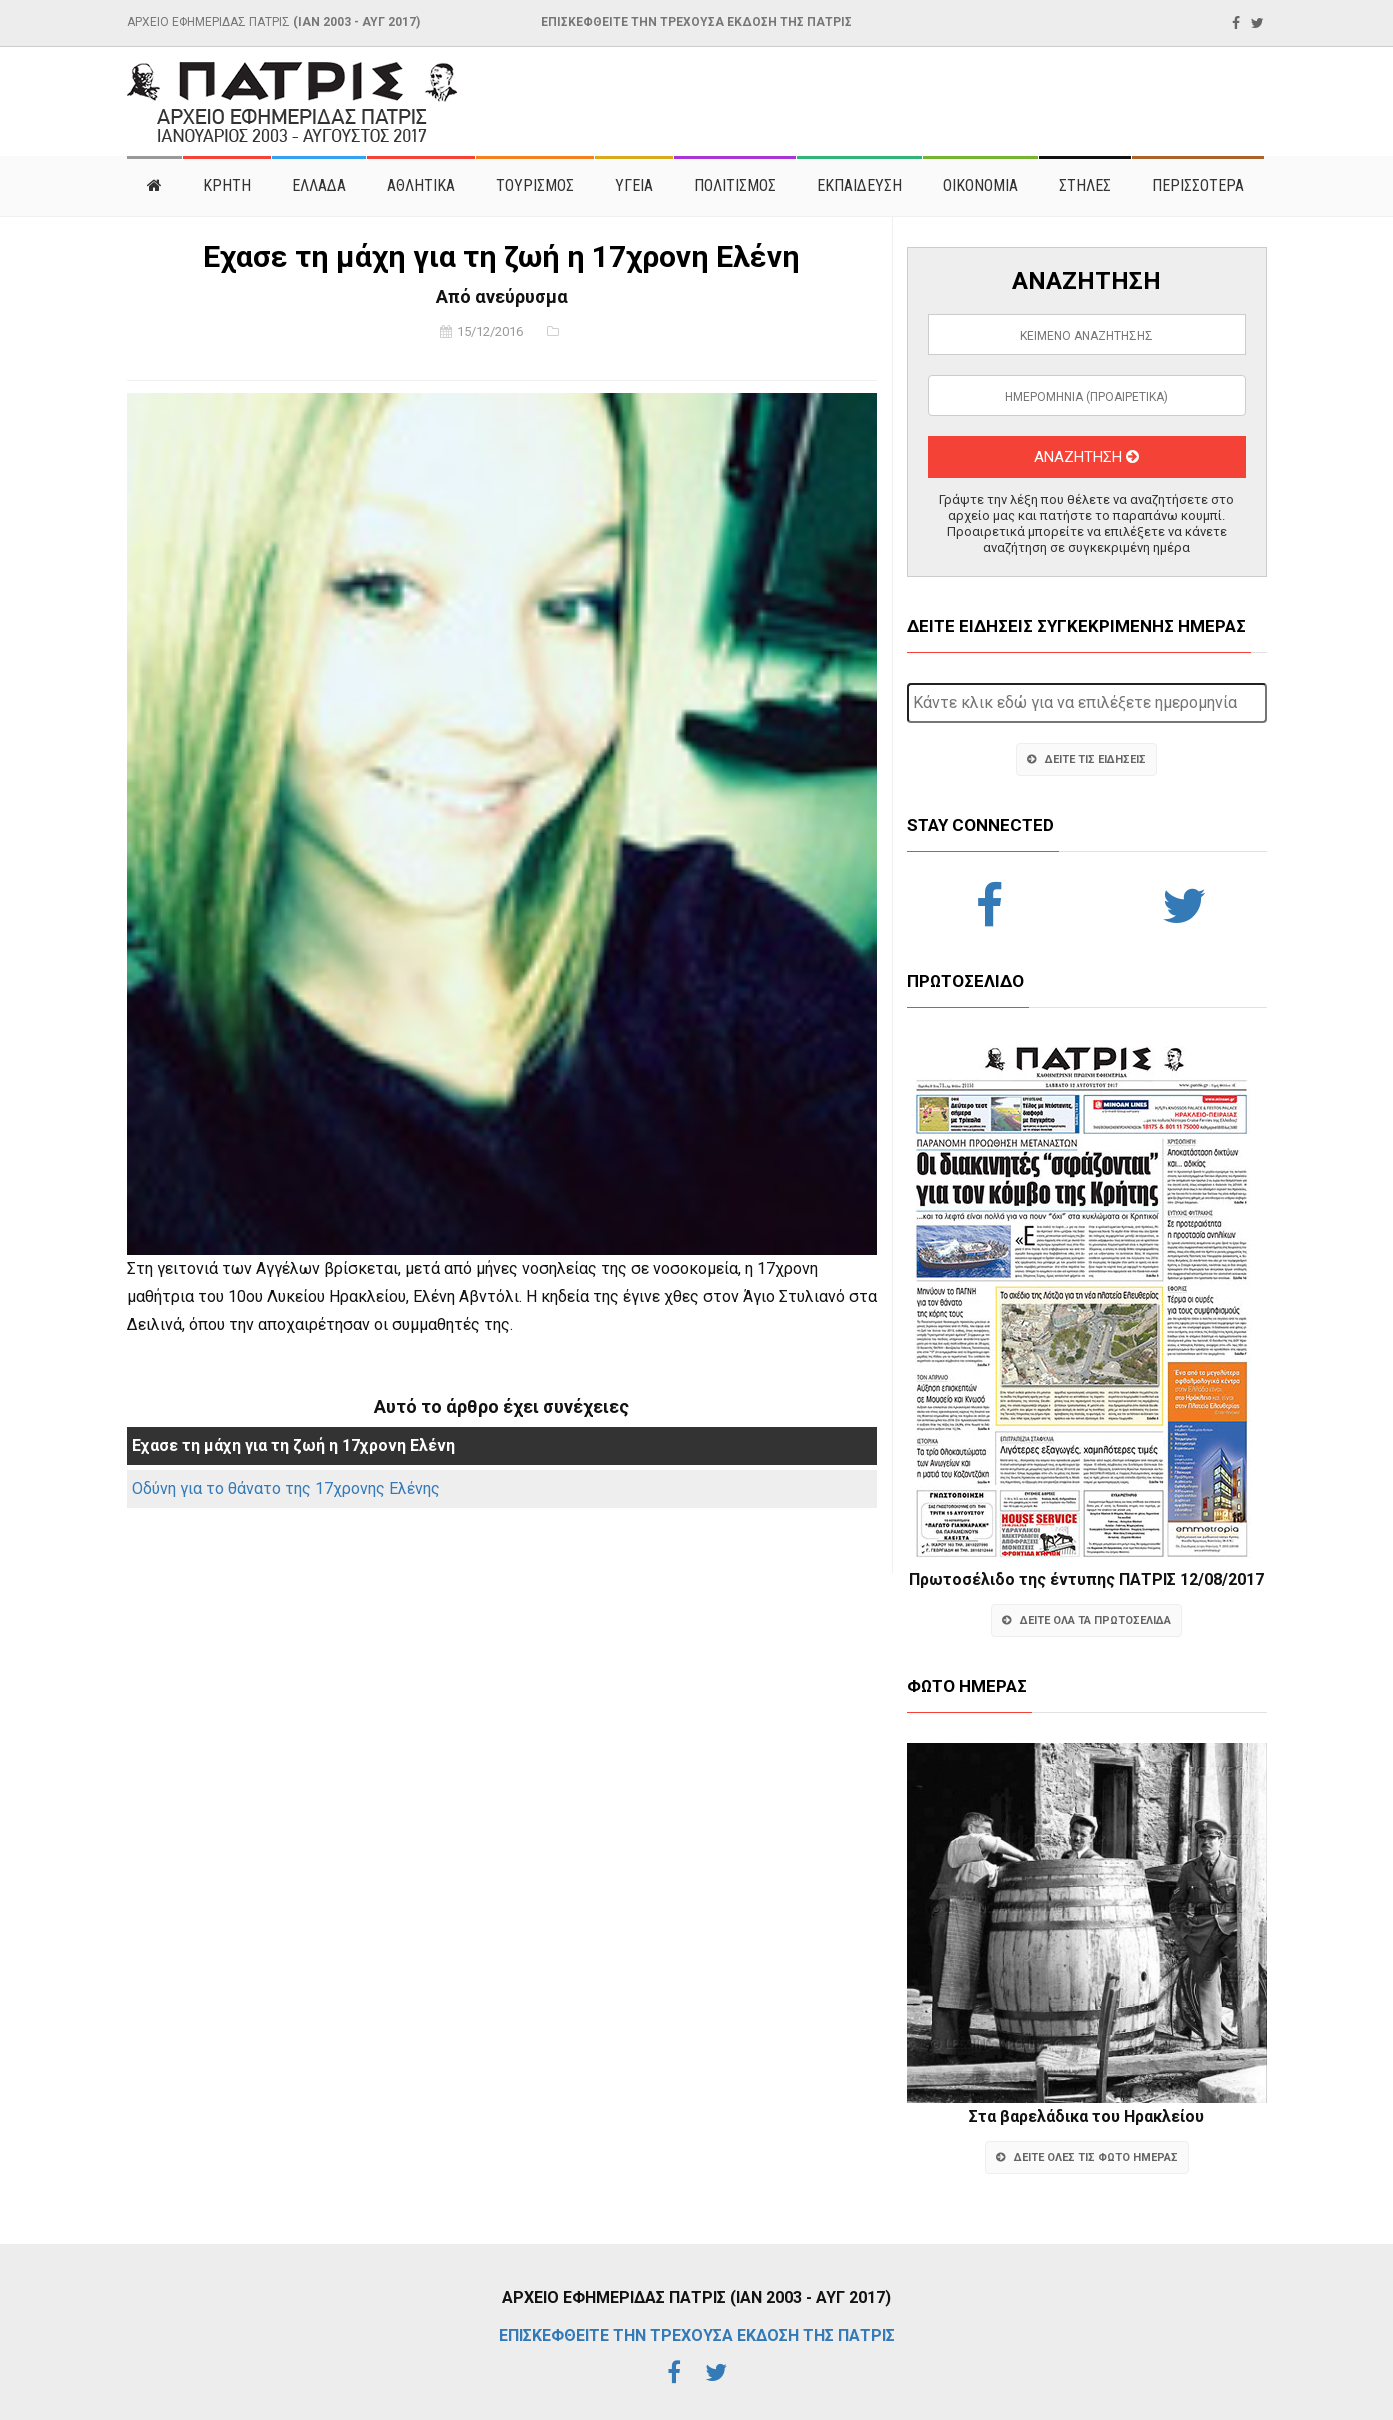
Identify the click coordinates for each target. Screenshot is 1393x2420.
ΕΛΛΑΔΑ (319, 185)
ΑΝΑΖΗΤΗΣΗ (1086, 457)
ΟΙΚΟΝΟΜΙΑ (980, 185)
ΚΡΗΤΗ (227, 185)
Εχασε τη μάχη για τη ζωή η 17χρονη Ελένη (293, 1445)
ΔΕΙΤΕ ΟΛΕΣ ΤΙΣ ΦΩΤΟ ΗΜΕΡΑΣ (1087, 2157)
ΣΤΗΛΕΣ (1085, 185)
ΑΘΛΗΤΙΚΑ (421, 185)
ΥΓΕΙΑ (634, 185)
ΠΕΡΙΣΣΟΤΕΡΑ (1198, 185)
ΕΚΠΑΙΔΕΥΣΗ (859, 185)
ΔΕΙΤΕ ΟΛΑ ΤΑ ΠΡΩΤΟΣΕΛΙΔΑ (1086, 1620)
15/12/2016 (490, 331)
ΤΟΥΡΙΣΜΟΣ (535, 185)
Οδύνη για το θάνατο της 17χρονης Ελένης (286, 1488)
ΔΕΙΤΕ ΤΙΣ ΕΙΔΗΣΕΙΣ (1086, 759)
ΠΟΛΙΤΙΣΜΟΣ (735, 185)
